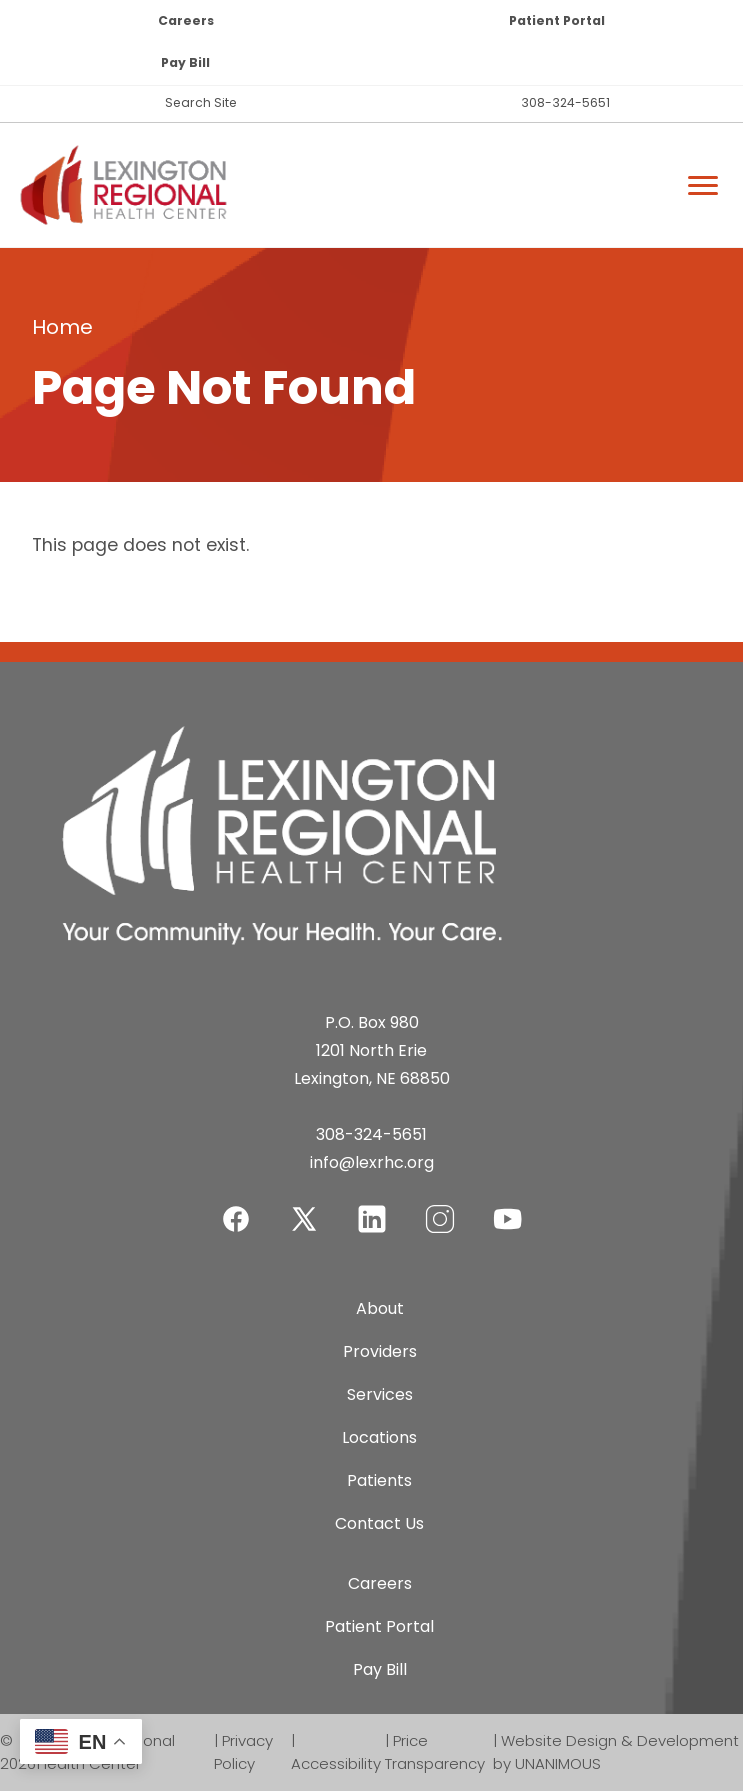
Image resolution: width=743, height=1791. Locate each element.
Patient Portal (557, 20)
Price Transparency (435, 1752)
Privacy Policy (243, 1752)
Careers (186, 20)
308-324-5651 (565, 102)
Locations (379, 1437)
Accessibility (336, 1763)
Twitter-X (304, 1218)
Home (62, 327)
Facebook (236, 1206)
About (380, 1308)
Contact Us (379, 1523)
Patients (379, 1480)
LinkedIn (372, 1206)
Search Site (201, 102)
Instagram (440, 1206)
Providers (380, 1351)
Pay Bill (185, 62)
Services (380, 1394)
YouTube (508, 1206)
